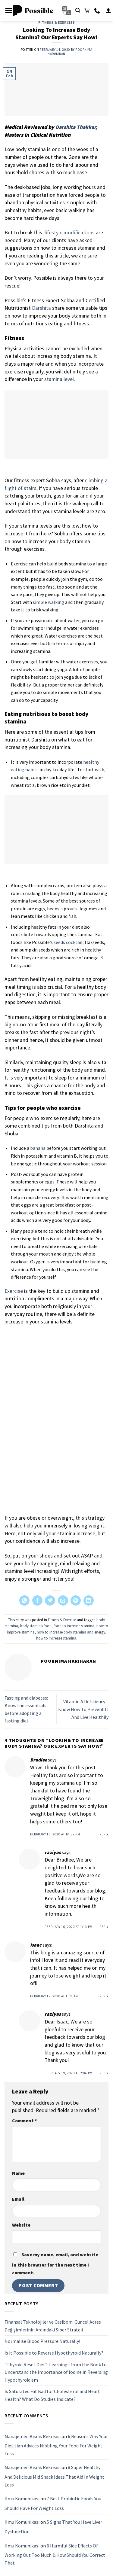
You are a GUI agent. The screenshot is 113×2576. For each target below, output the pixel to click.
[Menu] (9, 10)
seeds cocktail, (69, 942)
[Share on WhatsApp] (24, 1600)
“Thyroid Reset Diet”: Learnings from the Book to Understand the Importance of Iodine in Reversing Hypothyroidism (56, 2372)
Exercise (14, 1291)
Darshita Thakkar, (76, 127)
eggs (50, 1182)
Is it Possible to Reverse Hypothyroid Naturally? (54, 2353)
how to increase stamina (56, 1638)
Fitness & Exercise (56, 22)
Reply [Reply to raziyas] (103, 1927)
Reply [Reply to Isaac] (103, 1996)
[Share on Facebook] (37, 1600)
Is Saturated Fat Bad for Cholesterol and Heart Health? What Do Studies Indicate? (52, 2395)
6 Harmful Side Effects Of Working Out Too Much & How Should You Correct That (55, 2554)
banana (38, 1148)
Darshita (41, 308)
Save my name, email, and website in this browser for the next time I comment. (55, 2264)
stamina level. (59, 379)
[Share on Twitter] (50, 1600)
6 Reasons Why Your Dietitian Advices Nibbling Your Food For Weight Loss (56, 2444)
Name (18, 2173)
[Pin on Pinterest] (76, 1600)
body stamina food (36, 1625)
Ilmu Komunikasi (22, 2498)
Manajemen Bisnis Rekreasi (33, 2436)
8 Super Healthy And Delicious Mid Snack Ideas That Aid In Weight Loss (54, 2476)
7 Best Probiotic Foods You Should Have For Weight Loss (53, 2503)
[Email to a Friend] (63, 1600)
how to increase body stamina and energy (71, 1632)
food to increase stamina (74, 1625)
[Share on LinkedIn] (88, 1600)
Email (18, 2199)
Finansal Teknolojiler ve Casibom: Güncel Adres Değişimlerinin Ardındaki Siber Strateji (53, 2326)
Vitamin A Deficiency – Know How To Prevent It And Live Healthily (83, 1709)
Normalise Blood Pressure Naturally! (42, 2341)
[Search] (77, 10)
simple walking (48, 602)
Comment (24, 2121)
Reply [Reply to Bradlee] (103, 1834)
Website (21, 2225)
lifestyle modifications (70, 232)
